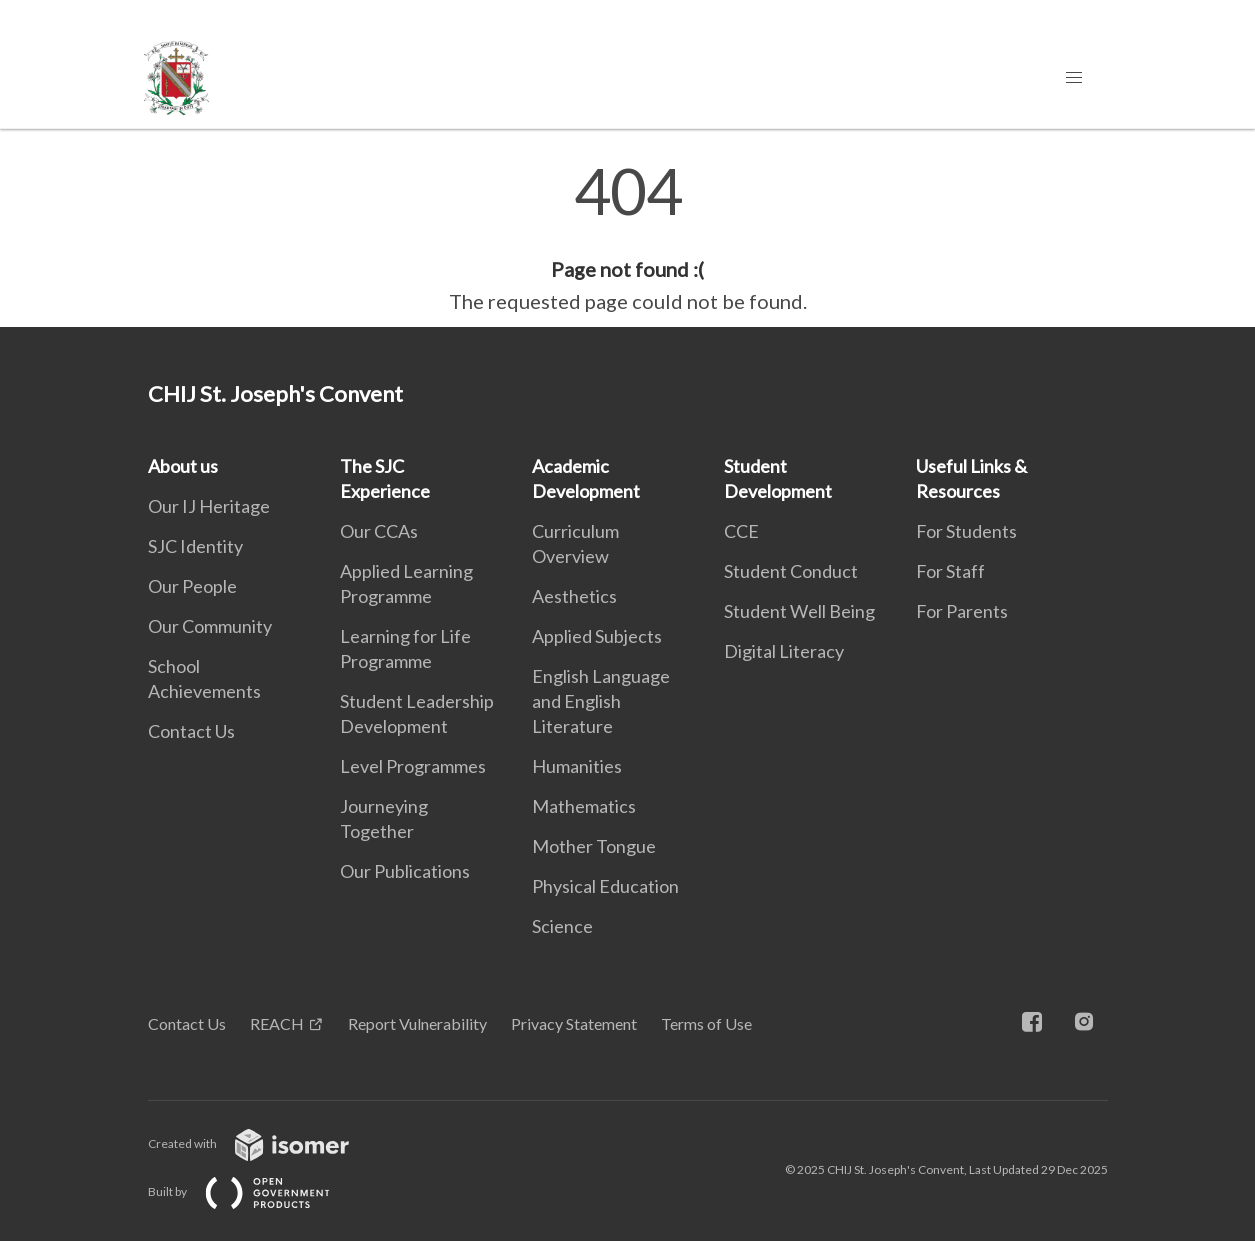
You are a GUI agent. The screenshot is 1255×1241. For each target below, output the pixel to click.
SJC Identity (195, 546)
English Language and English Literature (601, 701)
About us (183, 466)
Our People (192, 586)
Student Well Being (799, 611)
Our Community (210, 626)
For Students (966, 531)
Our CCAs (379, 531)
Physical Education (605, 886)
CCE (741, 531)
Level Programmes (413, 766)
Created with (264, 1143)
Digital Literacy (784, 651)
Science (562, 926)
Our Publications (405, 871)
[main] (627, 238)
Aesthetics (574, 596)
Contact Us (191, 731)
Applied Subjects (597, 636)
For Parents (962, 611)
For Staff (950, 571)
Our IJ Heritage (209, 506)
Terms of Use (706, 1023)
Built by (255, 1191)
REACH (277, 1023)
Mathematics (584, 806)
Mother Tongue (594, 846)
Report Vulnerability (417, 1023)
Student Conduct (791, 571)
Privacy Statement (574, 1023)
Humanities (577, 766)
